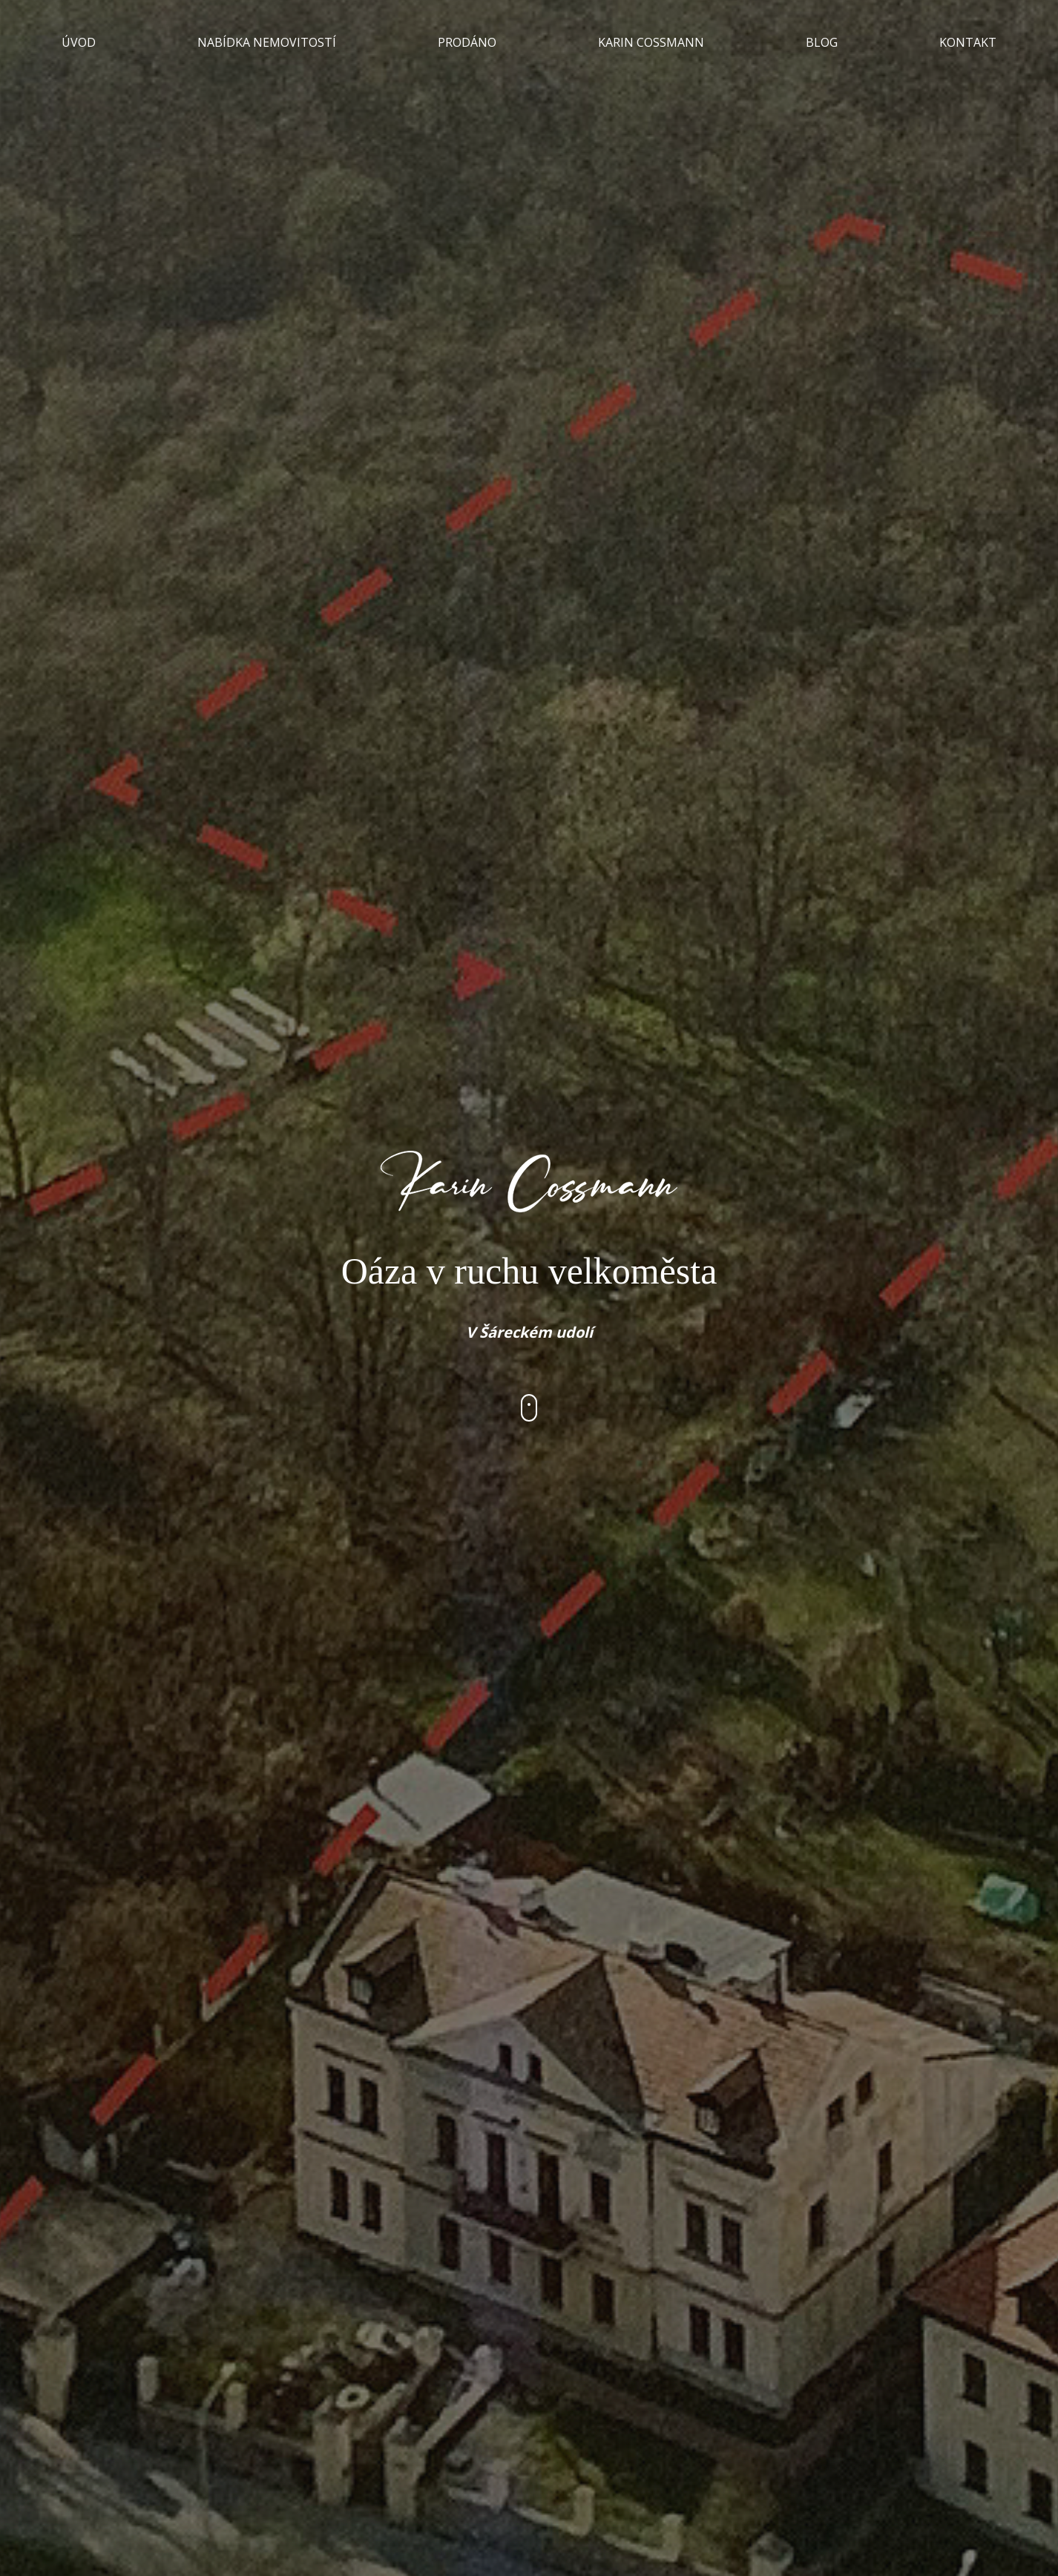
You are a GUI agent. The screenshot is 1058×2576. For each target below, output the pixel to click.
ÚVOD (79, 42)
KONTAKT (967, 42)
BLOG (822, 42)
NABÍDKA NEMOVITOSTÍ (266, 42)
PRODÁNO (467, 42)
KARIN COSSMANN (651, 42)
